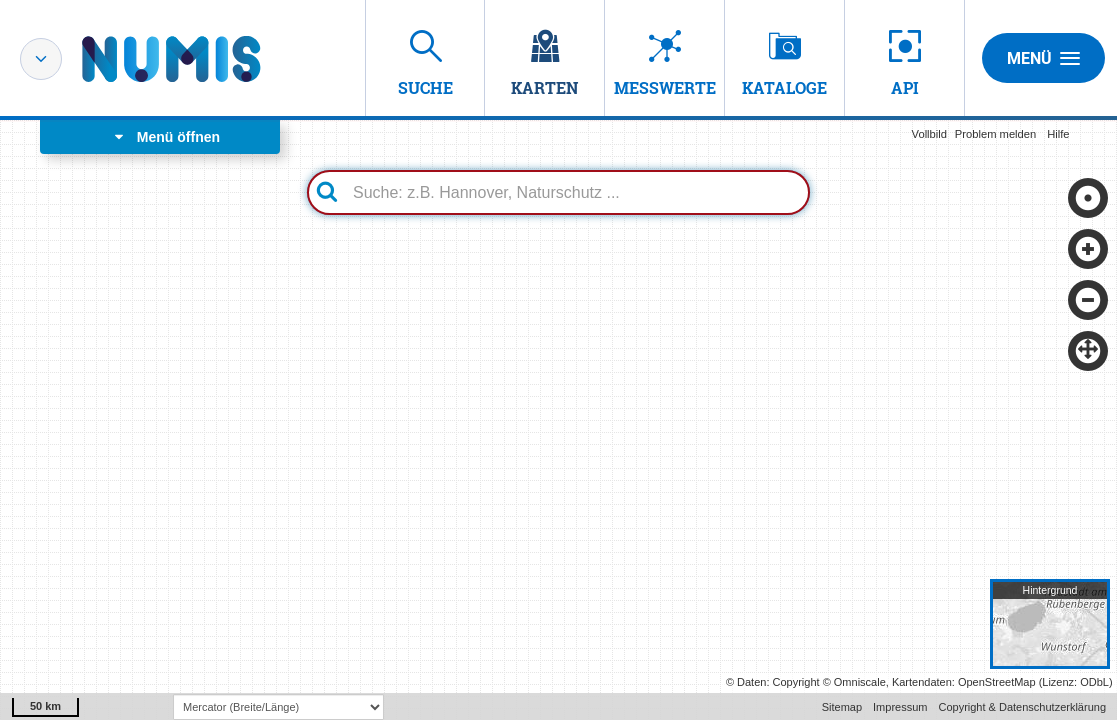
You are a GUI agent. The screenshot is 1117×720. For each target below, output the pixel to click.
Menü (1043, 58)
